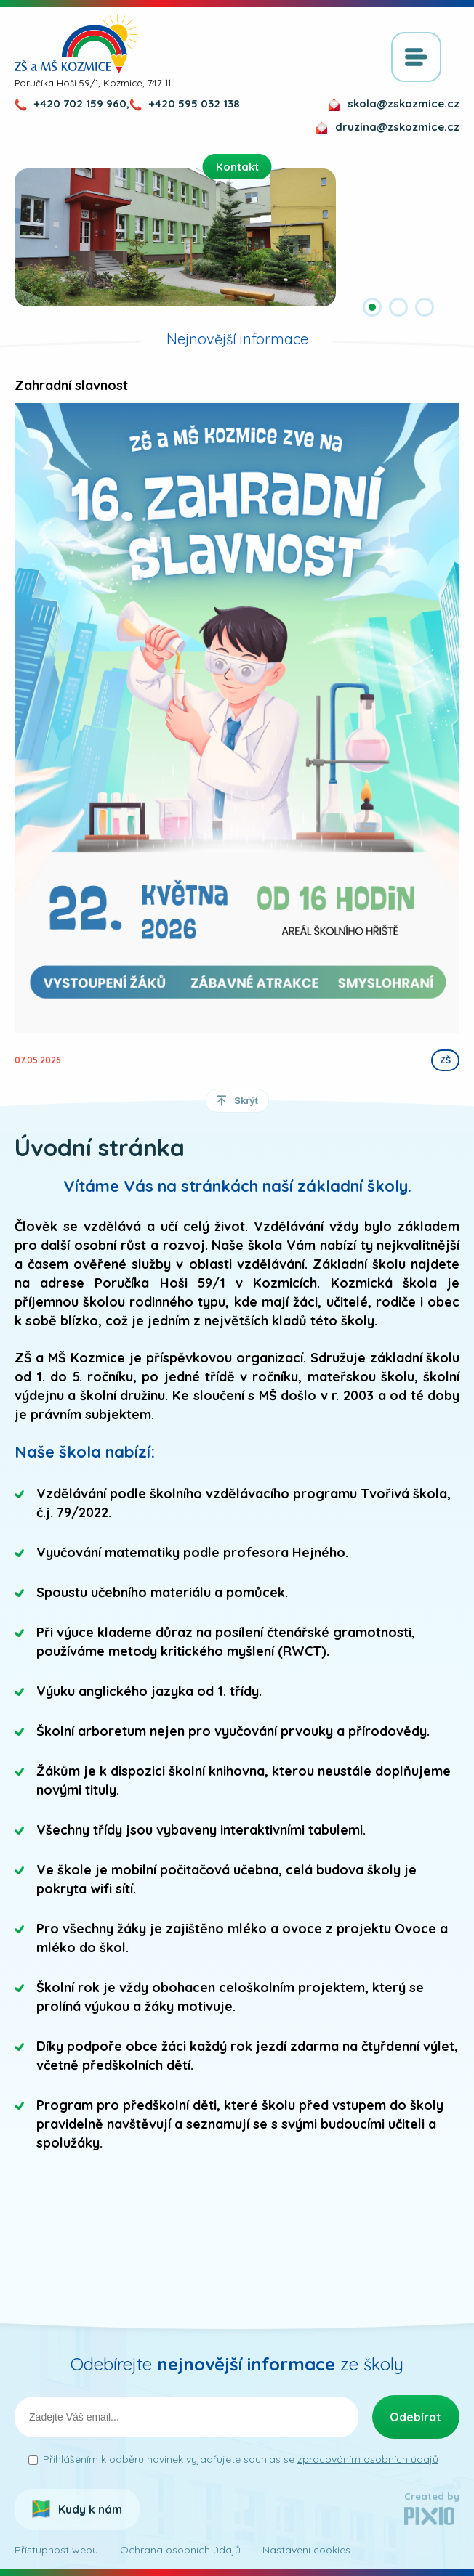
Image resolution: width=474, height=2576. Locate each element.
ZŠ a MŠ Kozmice (76, 43)
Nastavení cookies (306, 2550)
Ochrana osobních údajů (180, 2550)
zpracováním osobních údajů (367, 2459)
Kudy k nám (90, 2509)
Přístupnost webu (56, 2550)
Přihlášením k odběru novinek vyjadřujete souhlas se (240, 2459)
